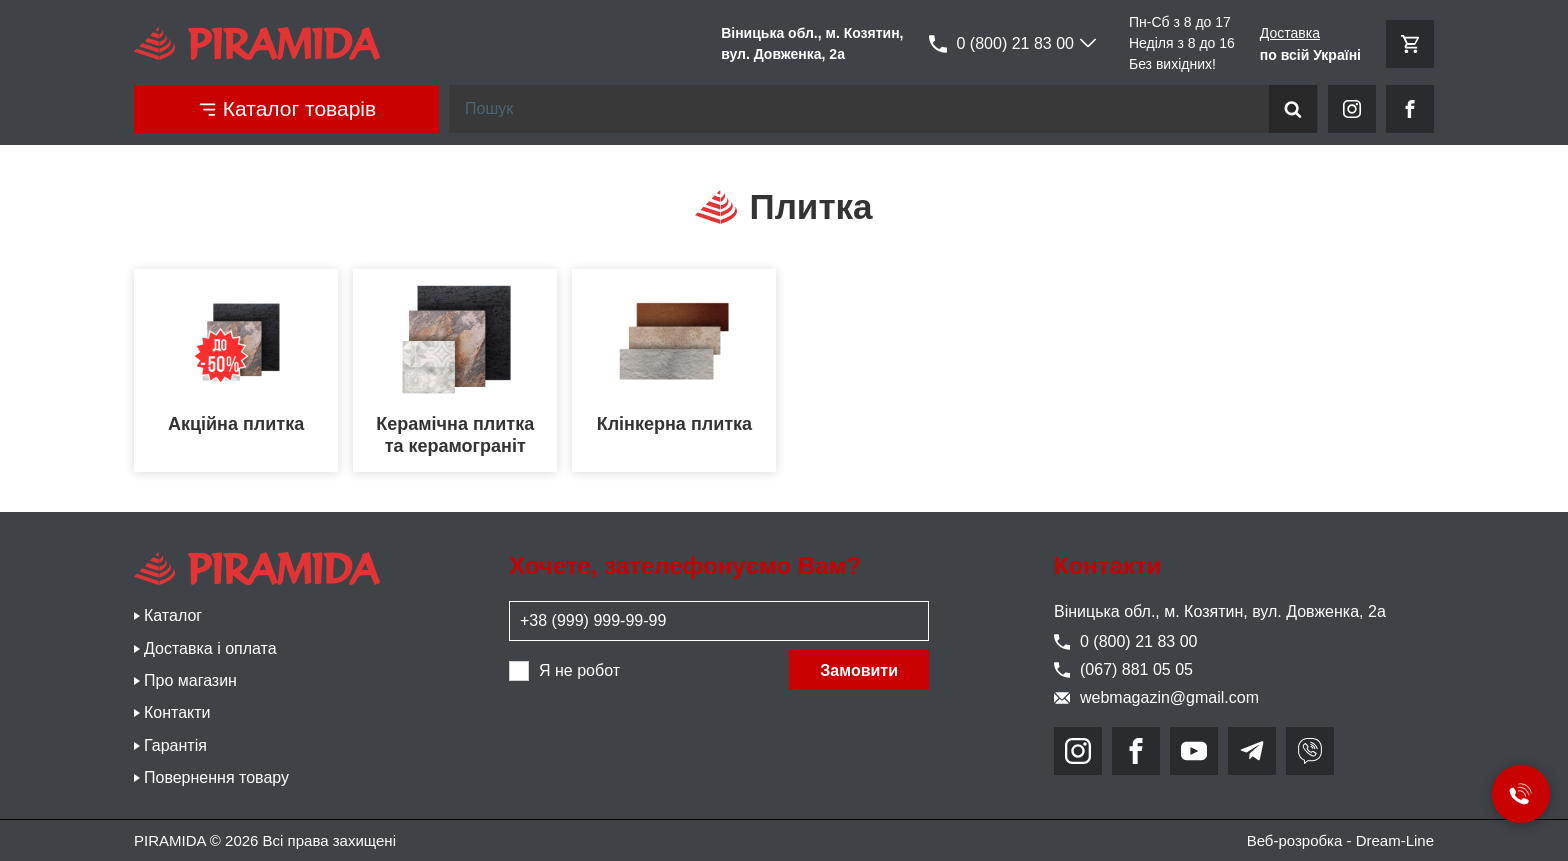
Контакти (177, 712)
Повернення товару (216, 777)
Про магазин (190, 680)
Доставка (1290, 33)
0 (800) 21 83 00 (1001, 44)
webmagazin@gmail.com (1156, 697)
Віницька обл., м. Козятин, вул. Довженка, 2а (1220, 611)
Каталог (173, 615)
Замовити (859, 670)
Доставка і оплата (210, 648)
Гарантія (175, 745)
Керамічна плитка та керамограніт (455, 435)
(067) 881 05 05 (1123, 669)
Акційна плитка (236, 424)
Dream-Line (1395, 840)
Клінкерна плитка (674, 424)
